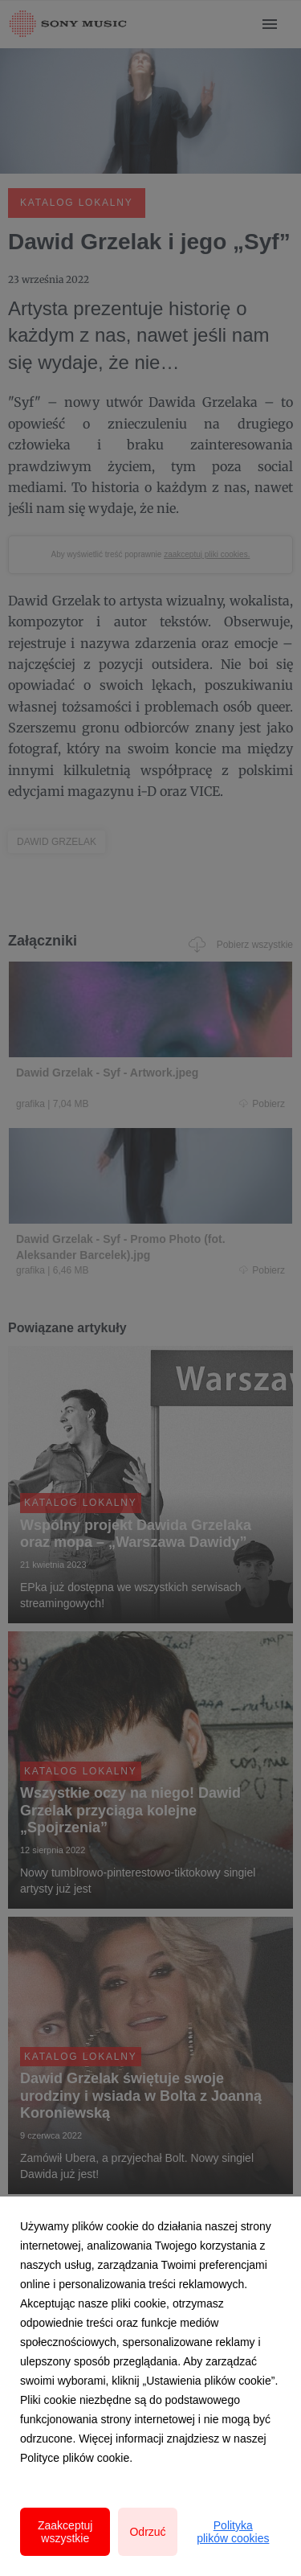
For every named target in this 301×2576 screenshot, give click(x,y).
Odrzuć (147, 2531)
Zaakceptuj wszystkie (65, 2532)
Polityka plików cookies (233, 2532)
